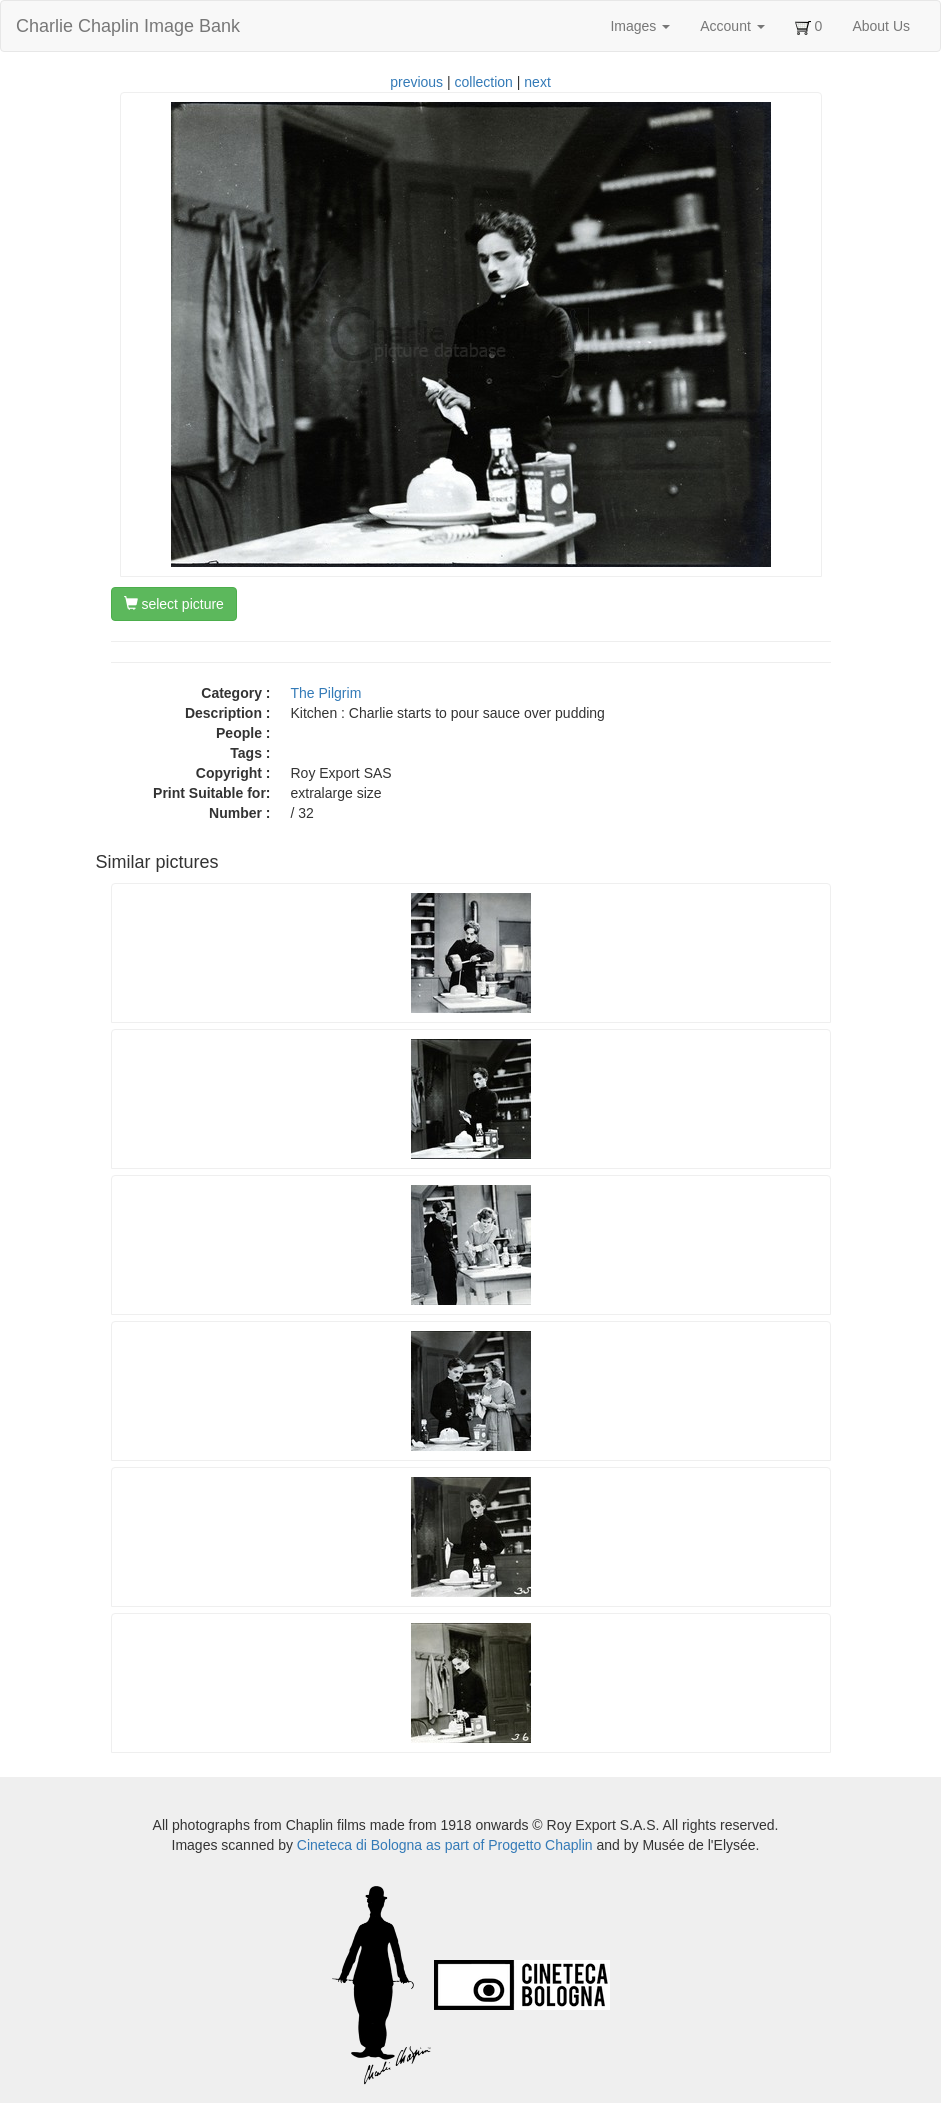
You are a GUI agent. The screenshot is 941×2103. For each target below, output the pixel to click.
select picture (174, 604)
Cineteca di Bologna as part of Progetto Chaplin (445, 1845)
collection (484, 82)
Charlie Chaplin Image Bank (128, 26)
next (537, 82)
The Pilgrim (326, 693)
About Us (881, 26)
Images (640, 26)
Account (732, 26)
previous (416, 82)
